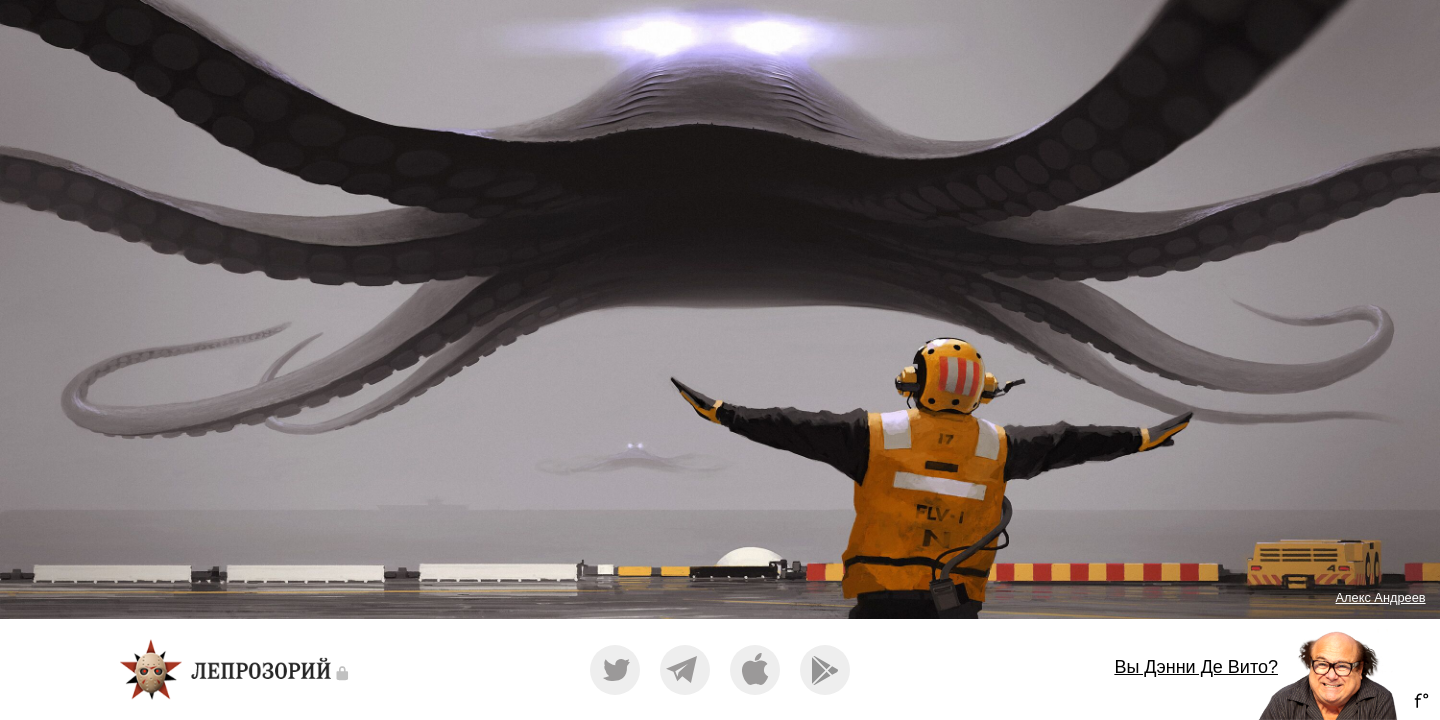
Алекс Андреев (1381, 597)
